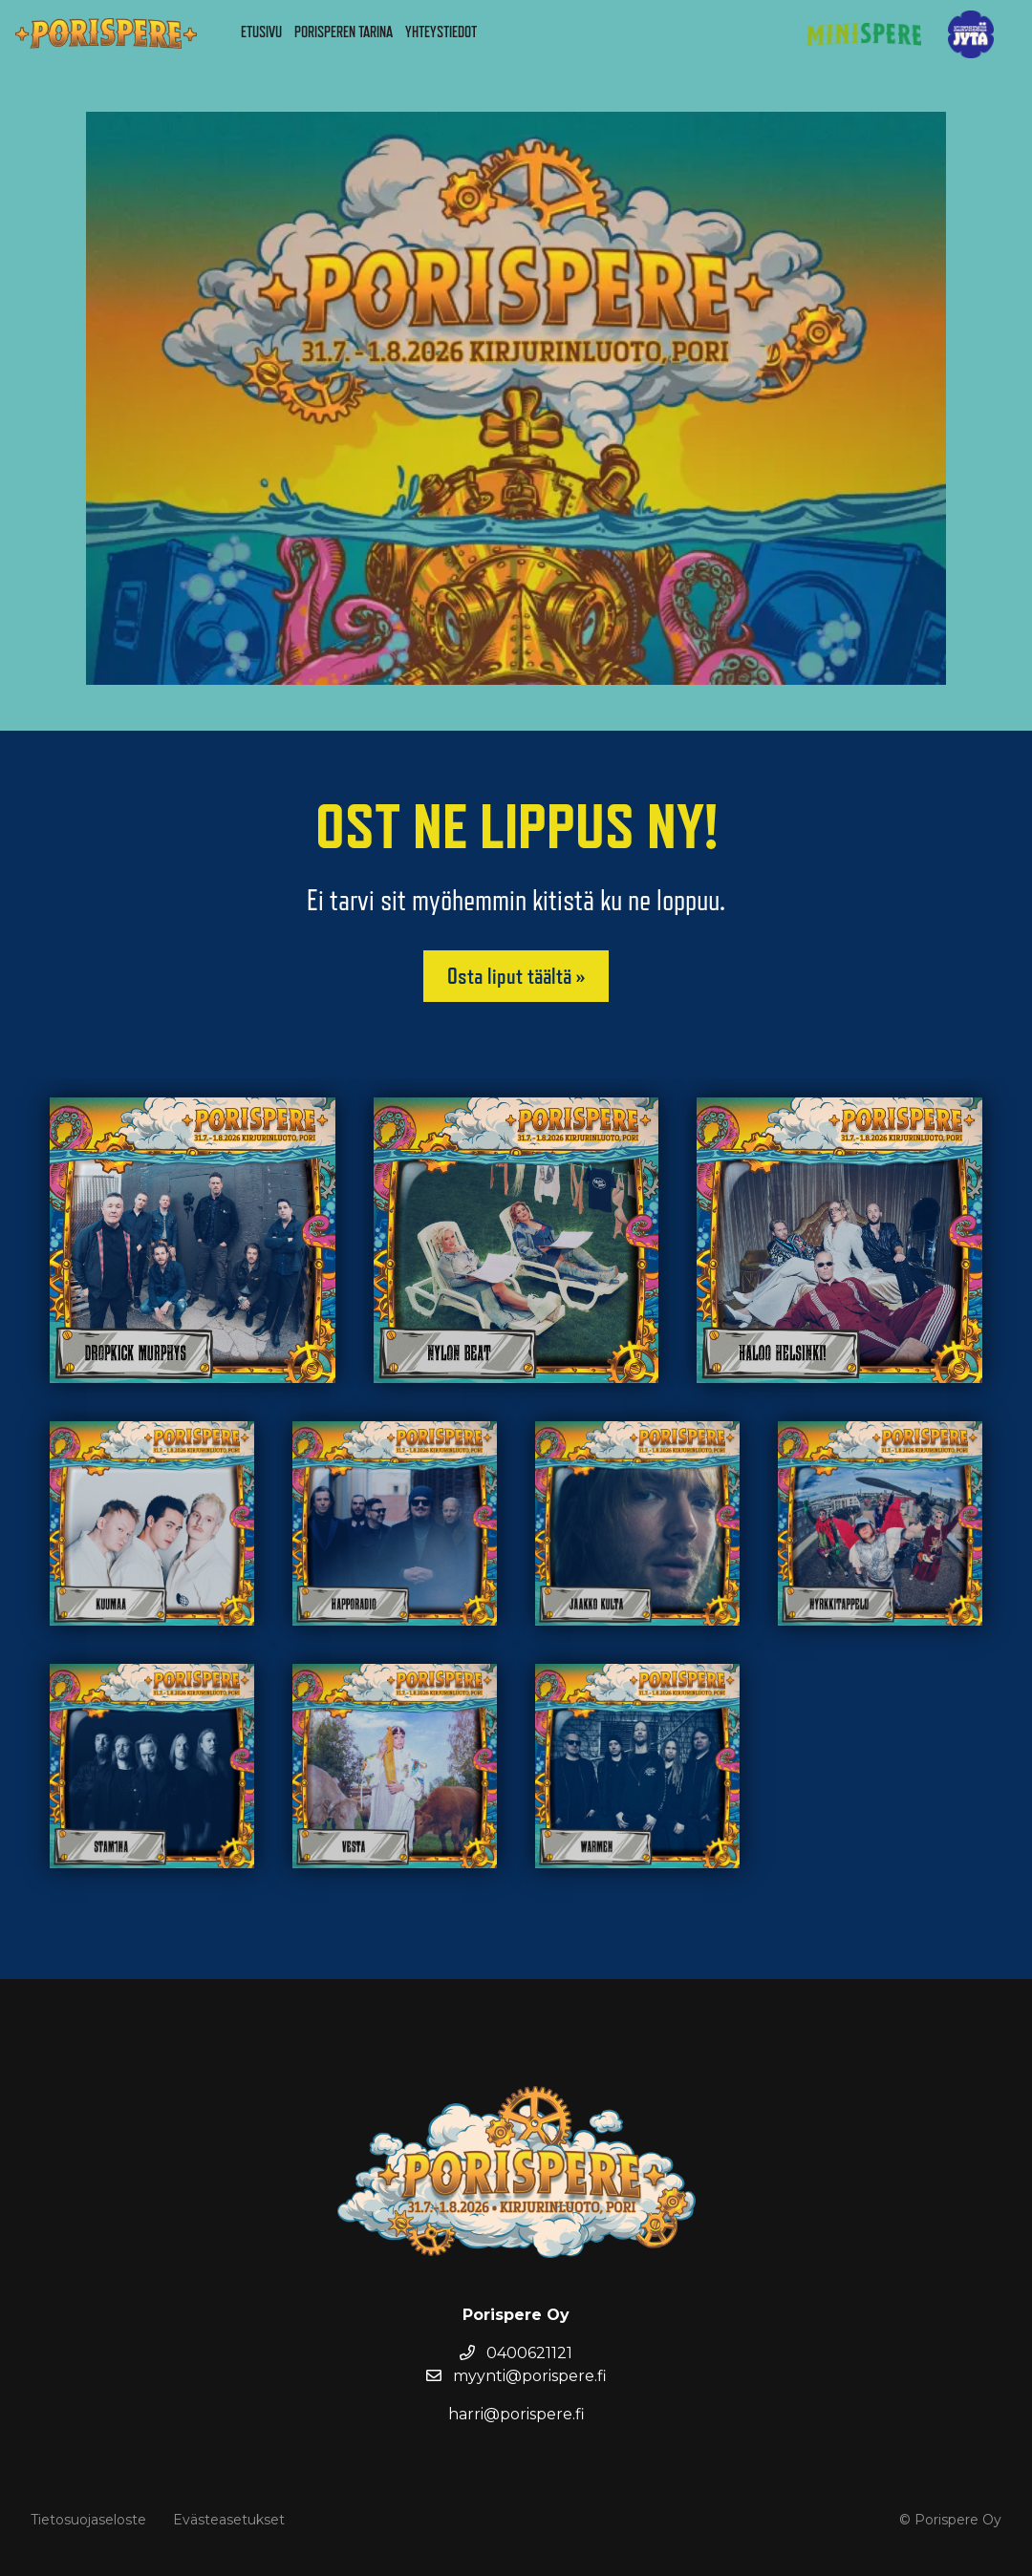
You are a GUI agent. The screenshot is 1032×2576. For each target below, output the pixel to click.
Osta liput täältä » (516, 976)
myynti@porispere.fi (516, 2376)
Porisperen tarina (343, 32)
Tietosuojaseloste (88, 2519)
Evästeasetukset (229, 2519)
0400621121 (516, 2353)
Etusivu (261, 32)
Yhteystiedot (441, 32)
